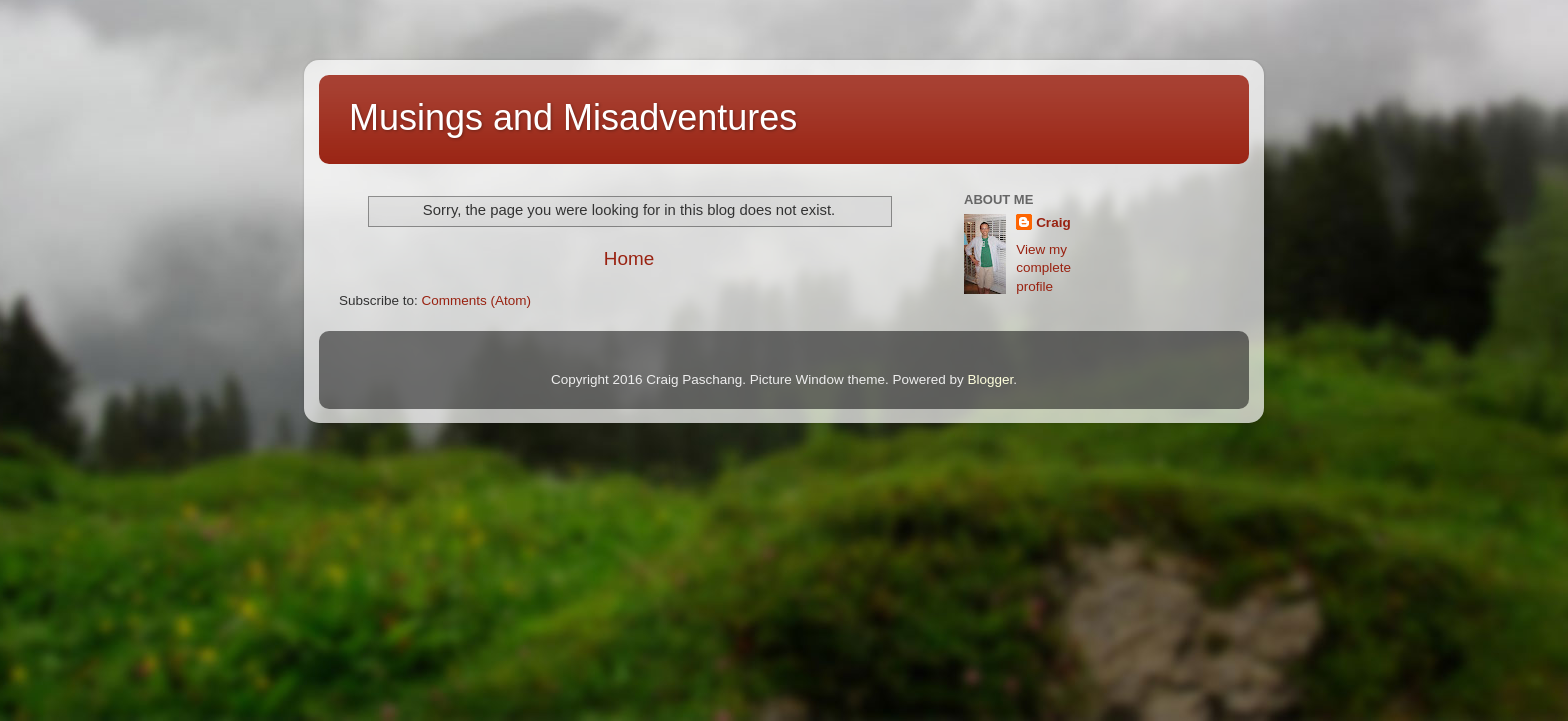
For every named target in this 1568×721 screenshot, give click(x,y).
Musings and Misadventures (573, 117)
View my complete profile (1043, 268)
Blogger (990, 379)
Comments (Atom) (477, 300)
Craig (1053, 222)
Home (629, 258)
